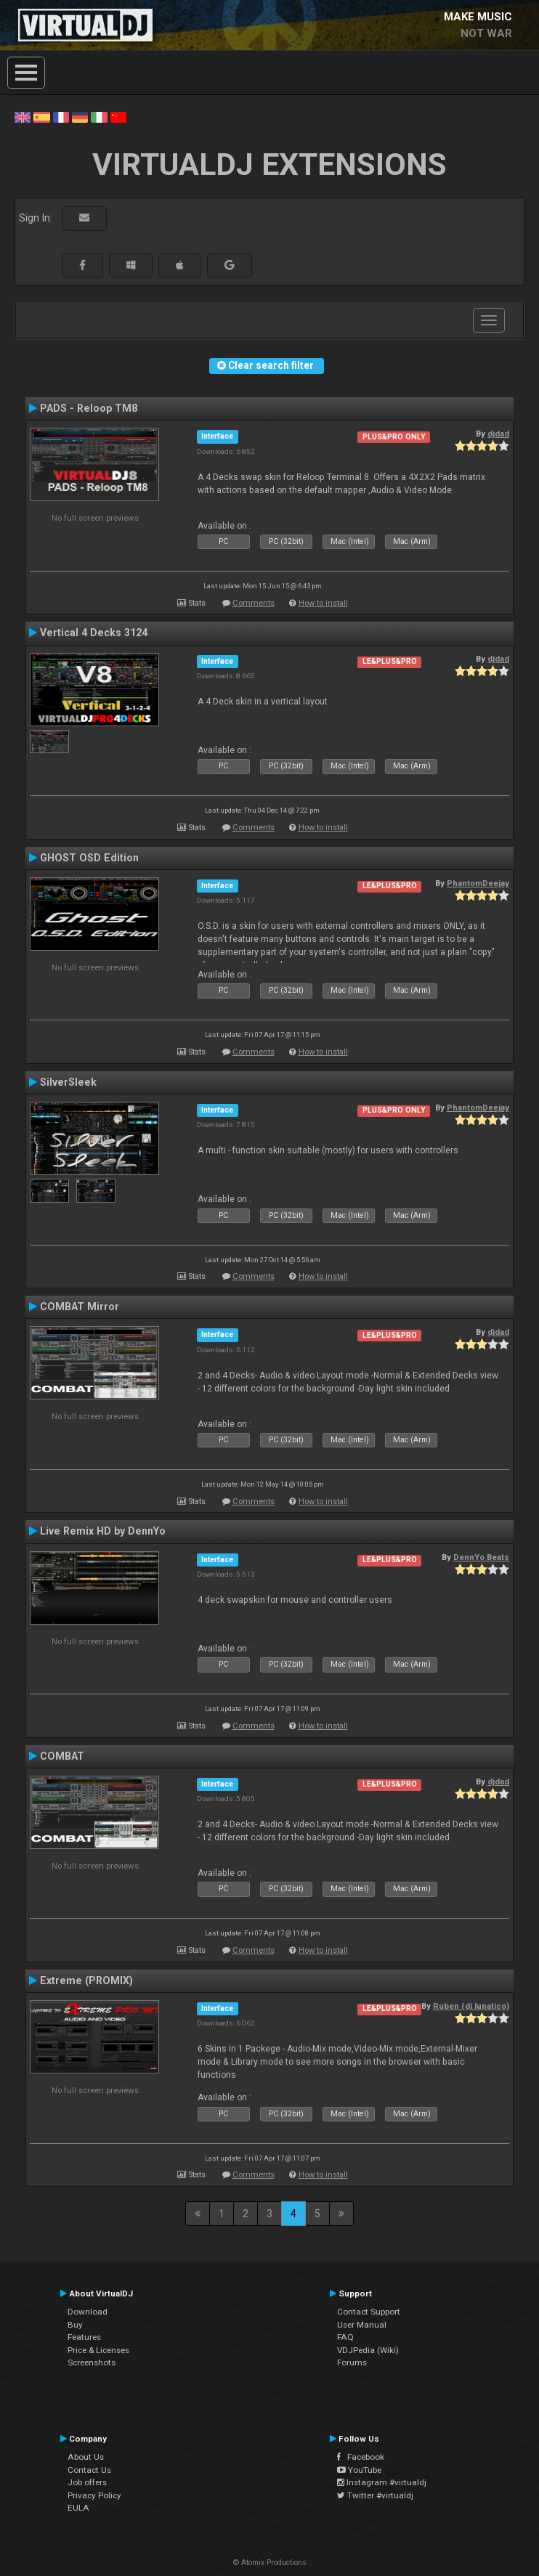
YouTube (359, 2470)
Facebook (360, 2457)
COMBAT (62, 1756)
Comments (253, 603)
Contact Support (368, 2312)
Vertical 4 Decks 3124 (93, 632)
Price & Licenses (98, 2350)
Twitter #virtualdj (375, 2495)
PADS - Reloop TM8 (88, 408)
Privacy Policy (94, 2495)
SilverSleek (68, 1082)
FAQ (345, 2337)
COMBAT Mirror (79, 1306)
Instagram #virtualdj (381, 2482)
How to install (323, 603)
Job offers (87, 2482)
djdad (498, 433)
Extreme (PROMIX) (86, 1980)
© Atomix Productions (270, 2562)
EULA (78, 2508)
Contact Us (89, 2470)
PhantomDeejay (478, 883)
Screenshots (91, 2362)
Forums (352, 2362)
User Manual (361, 2325)
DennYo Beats (481, 1557)
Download (88, 2312)
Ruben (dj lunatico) (471, 2006)
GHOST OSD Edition (89, 858)
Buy (75, 2325)
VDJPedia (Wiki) (368, 2350)
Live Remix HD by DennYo (103, 1531)
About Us (86, 2457)
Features (84, 2337)
